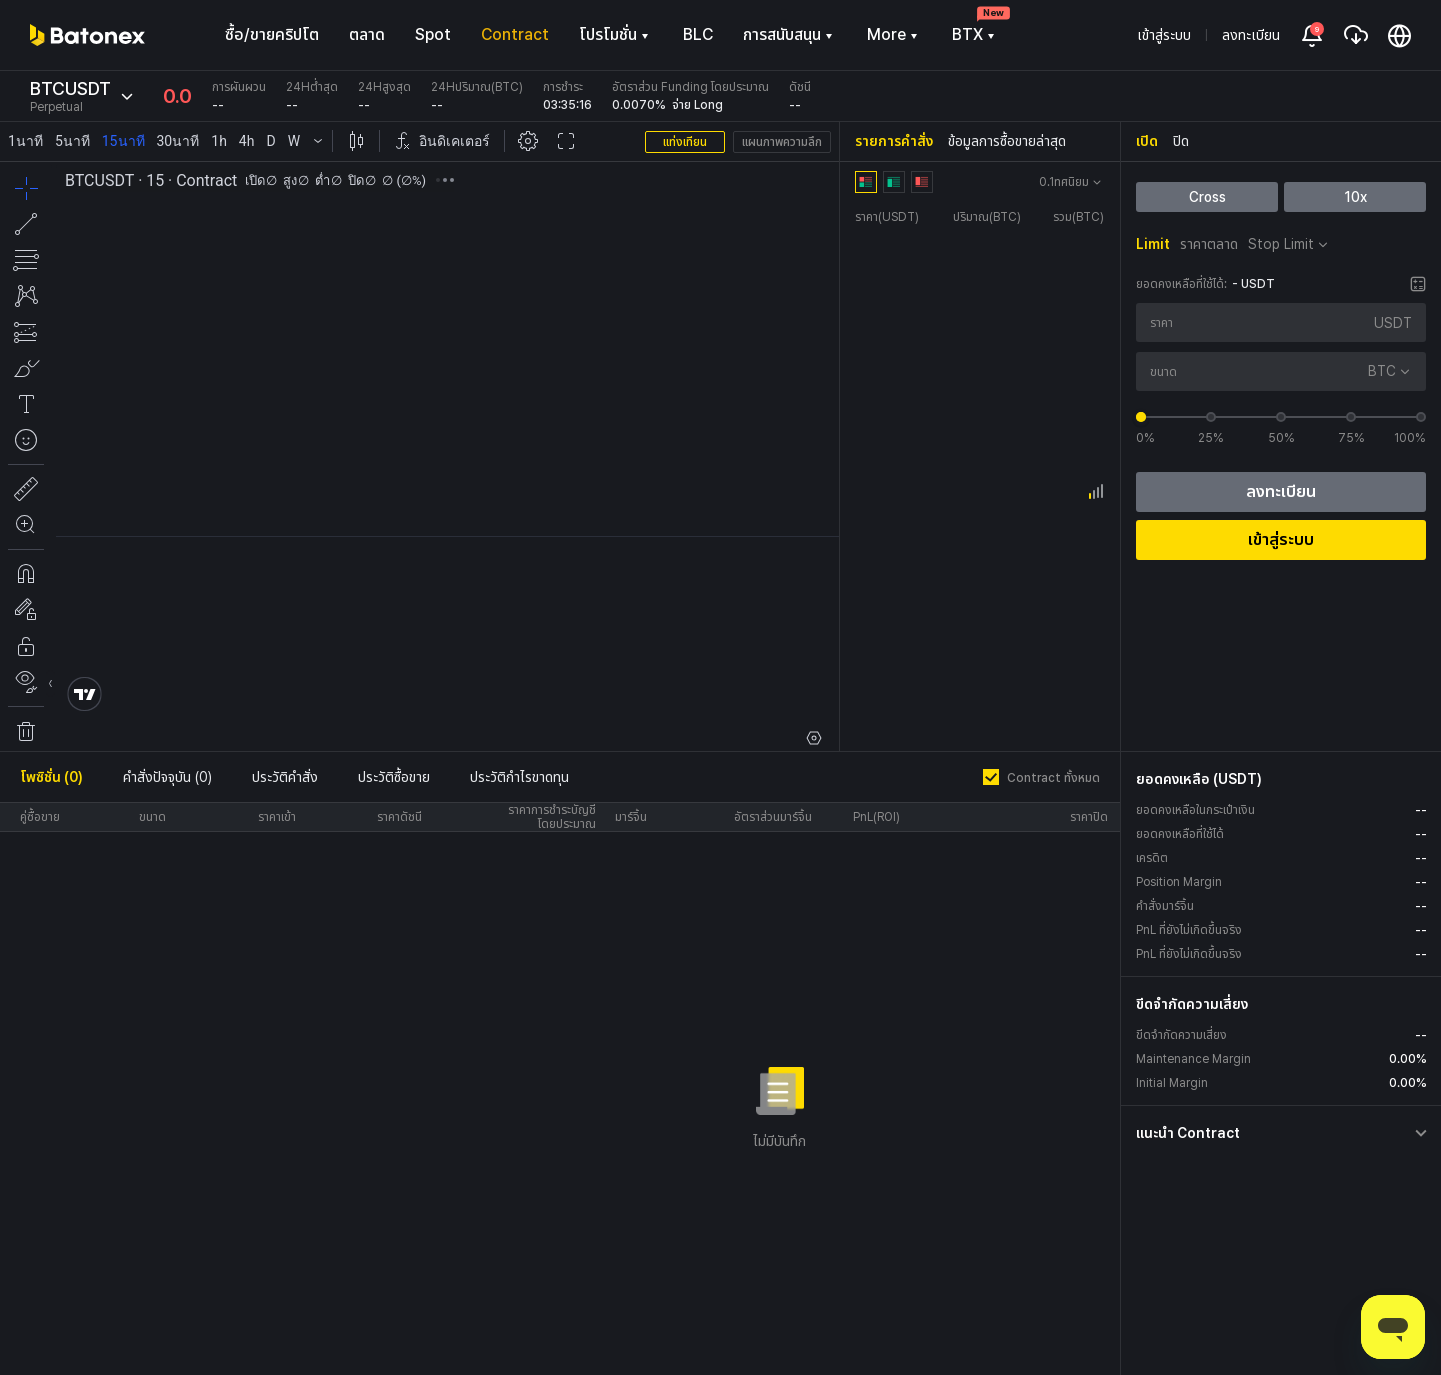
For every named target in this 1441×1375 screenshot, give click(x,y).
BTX (975, 34)
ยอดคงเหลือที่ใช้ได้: (1181, 284)
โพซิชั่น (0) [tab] (51, 777)
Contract (515, 34)
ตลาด (367, 34)
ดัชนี (800, 87)
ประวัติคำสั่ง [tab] (285, 777)
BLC (698, 34)
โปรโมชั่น (616, 34)
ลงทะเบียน (1251, 35)
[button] (1284, 1133)
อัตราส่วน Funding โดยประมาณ (690, 87)
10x (1355, 197)
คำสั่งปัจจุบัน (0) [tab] (167, 777)
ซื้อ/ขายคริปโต (272, 34)
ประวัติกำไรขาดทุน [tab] (519, 777)
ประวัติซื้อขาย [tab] (394, 777)
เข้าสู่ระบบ (1164, 35)
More (894, 34)
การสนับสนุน (790, 34)
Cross (1207, 197)
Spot (433, 34)
